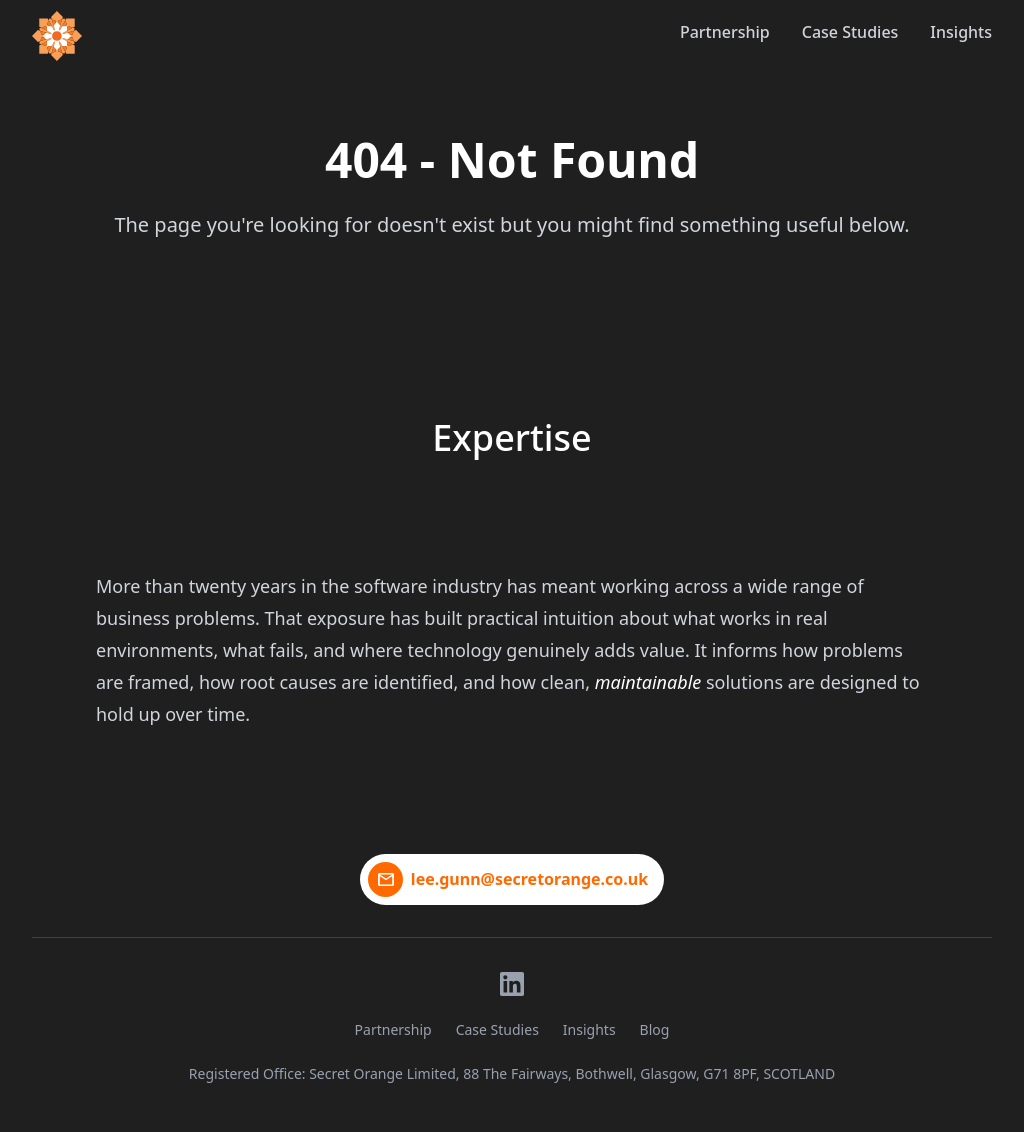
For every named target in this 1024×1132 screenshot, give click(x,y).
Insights (961, 32)
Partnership (725, 32)
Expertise (511, 437)
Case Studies (850, 32)
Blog (655, 1029)
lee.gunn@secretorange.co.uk (529, 879)
